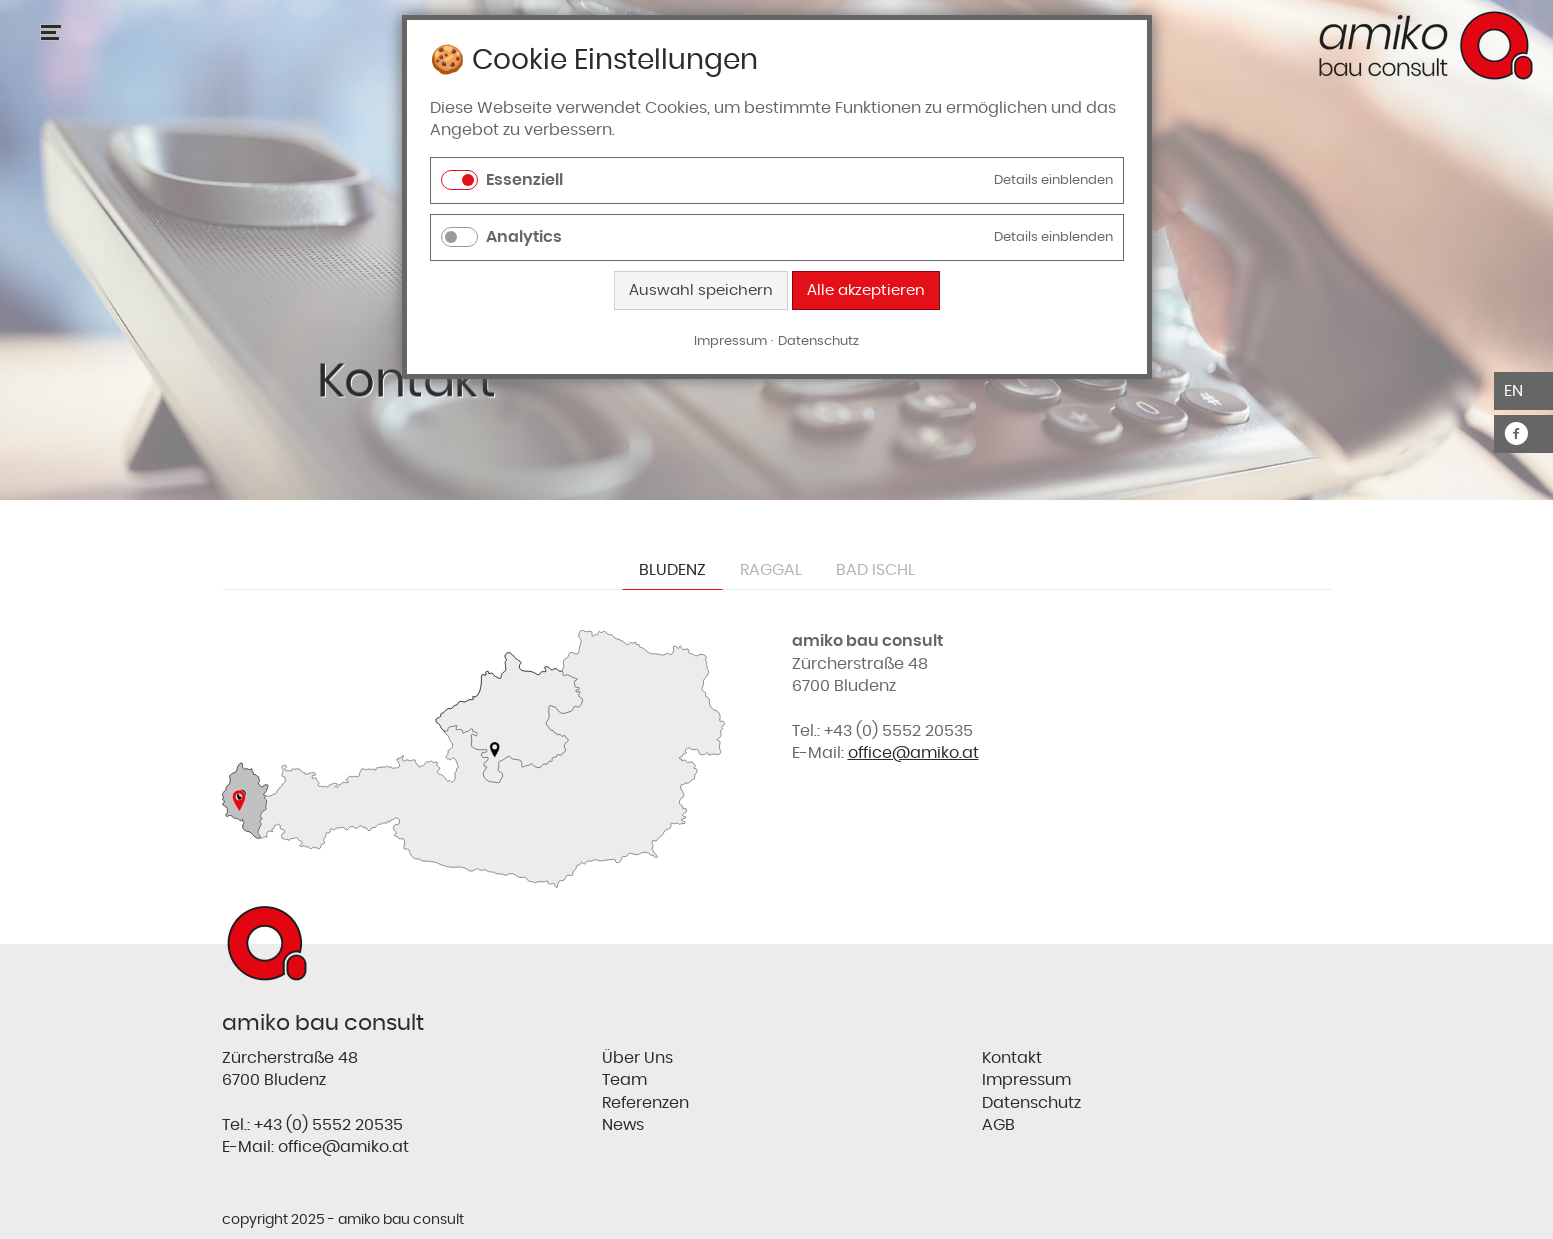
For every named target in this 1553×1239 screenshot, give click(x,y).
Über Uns (637, 1058)
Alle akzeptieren (866, 290)
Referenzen (645, 1103)
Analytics (524, 237)
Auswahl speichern (701, 290)
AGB (998, 1125)
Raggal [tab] (771, 570)
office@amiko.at (913, 753)
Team (624, 1080)
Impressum (1026, 1080)
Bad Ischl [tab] (875, 570)
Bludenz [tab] (672, 570)
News (623, 1125)
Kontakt (1012, 1058)
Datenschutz (1031, 1103)
